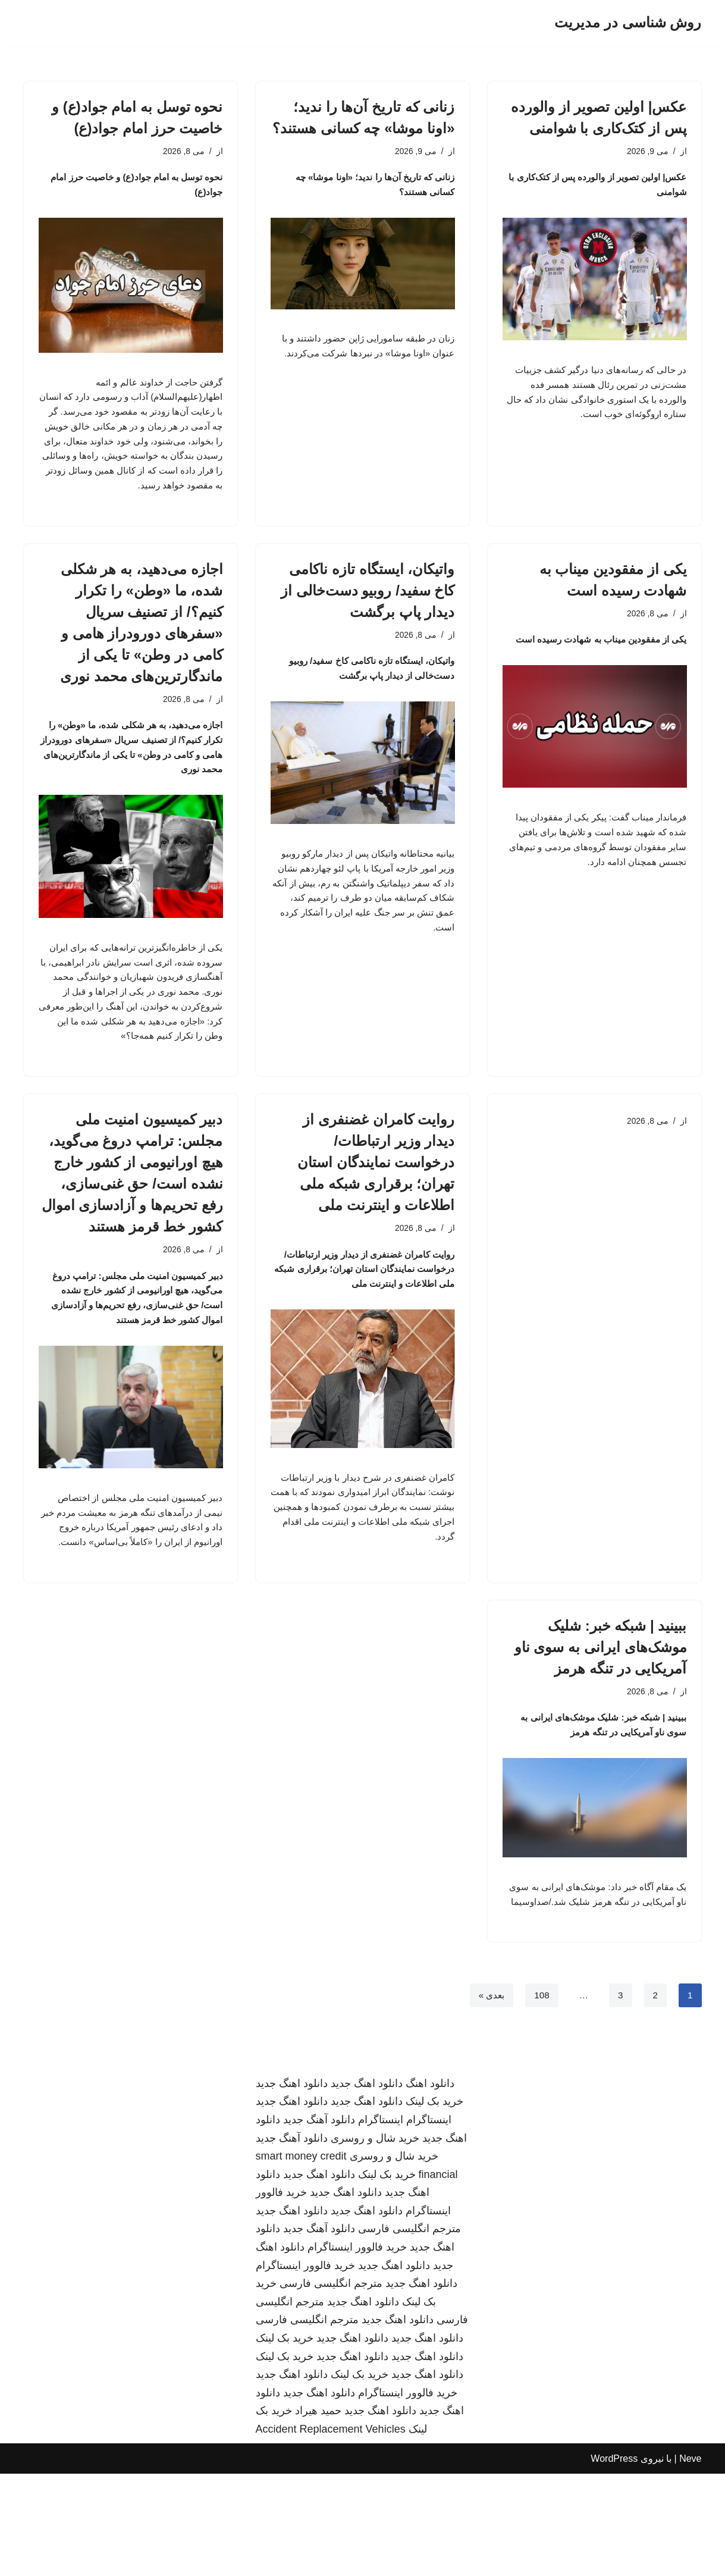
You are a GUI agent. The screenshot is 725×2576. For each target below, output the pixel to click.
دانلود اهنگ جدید (367, 2186)
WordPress (614, 2561)
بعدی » (489, 2097)
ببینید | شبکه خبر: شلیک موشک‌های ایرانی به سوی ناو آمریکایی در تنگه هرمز (600, 1725)
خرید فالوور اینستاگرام (357, 2349)
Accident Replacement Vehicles (331, 2531)
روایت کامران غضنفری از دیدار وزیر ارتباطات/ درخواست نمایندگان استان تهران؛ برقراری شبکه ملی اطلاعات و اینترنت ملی (375, 1211)
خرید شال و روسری (375, 2240)
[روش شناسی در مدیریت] (627, 23)
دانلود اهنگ (430, 2186)
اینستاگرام (428, 2222)
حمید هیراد (318, 2513)
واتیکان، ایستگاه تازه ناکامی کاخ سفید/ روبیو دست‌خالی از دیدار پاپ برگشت (367, 622)
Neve (690, 2561)
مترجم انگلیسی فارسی (409, 2331)
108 (540, 2097)
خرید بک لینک (434, 2204)
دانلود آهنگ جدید (319, 2222)
